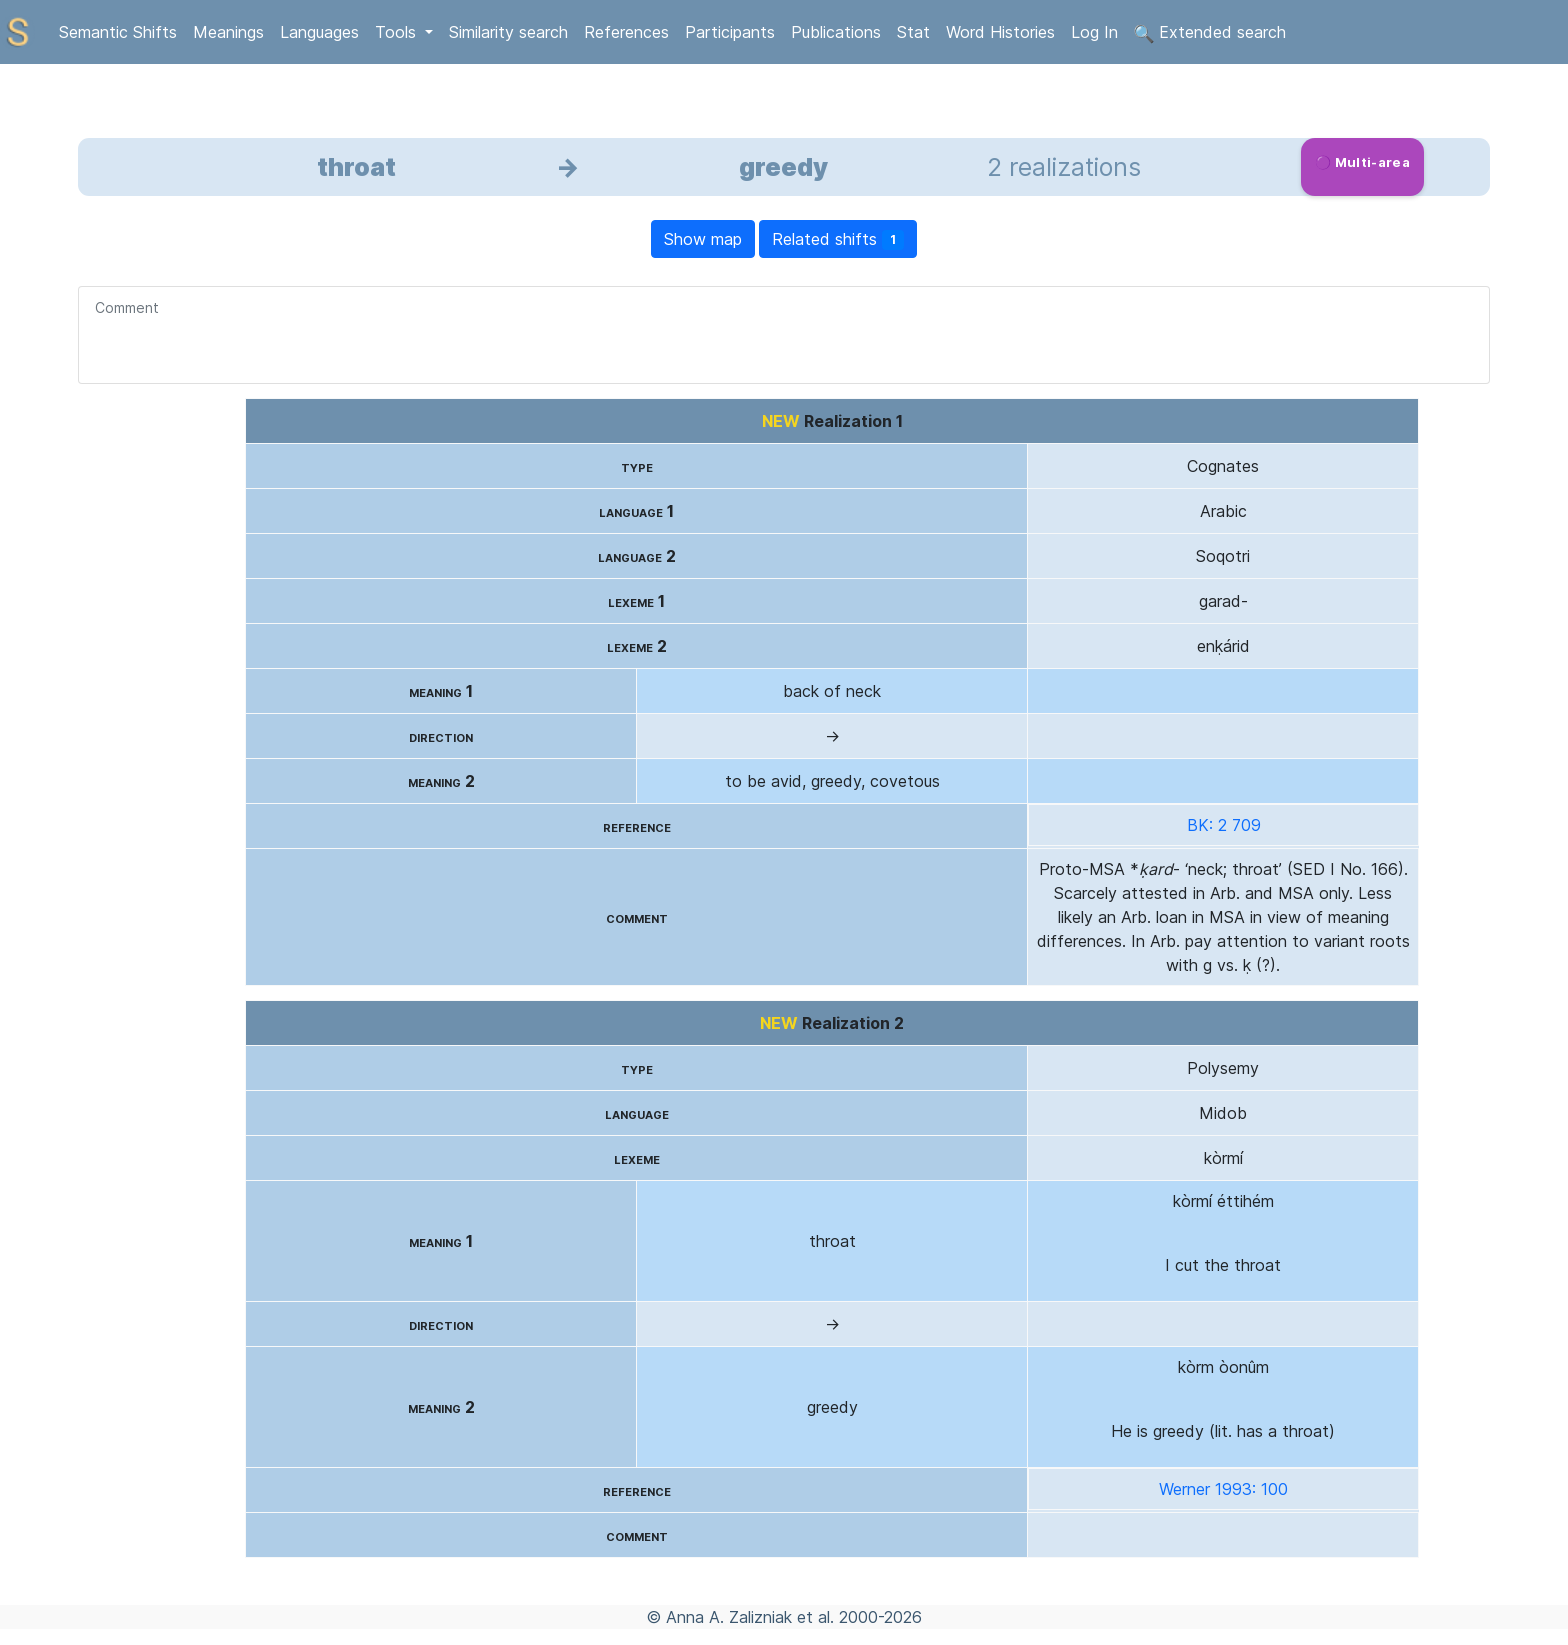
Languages (319, 32)
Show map (703, 239)
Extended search (1210, 33)
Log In (1094, 32)
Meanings (228, 32)
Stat (913, 32)
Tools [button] (398, 32)
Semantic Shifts (118, 32)
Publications (836, 32)
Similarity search (508, 32)
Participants (730, 32)
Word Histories (1000, 32)
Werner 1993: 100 (1223, 1489)
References (626, 32)
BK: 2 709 (1224, 825)
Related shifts (838, 239)
